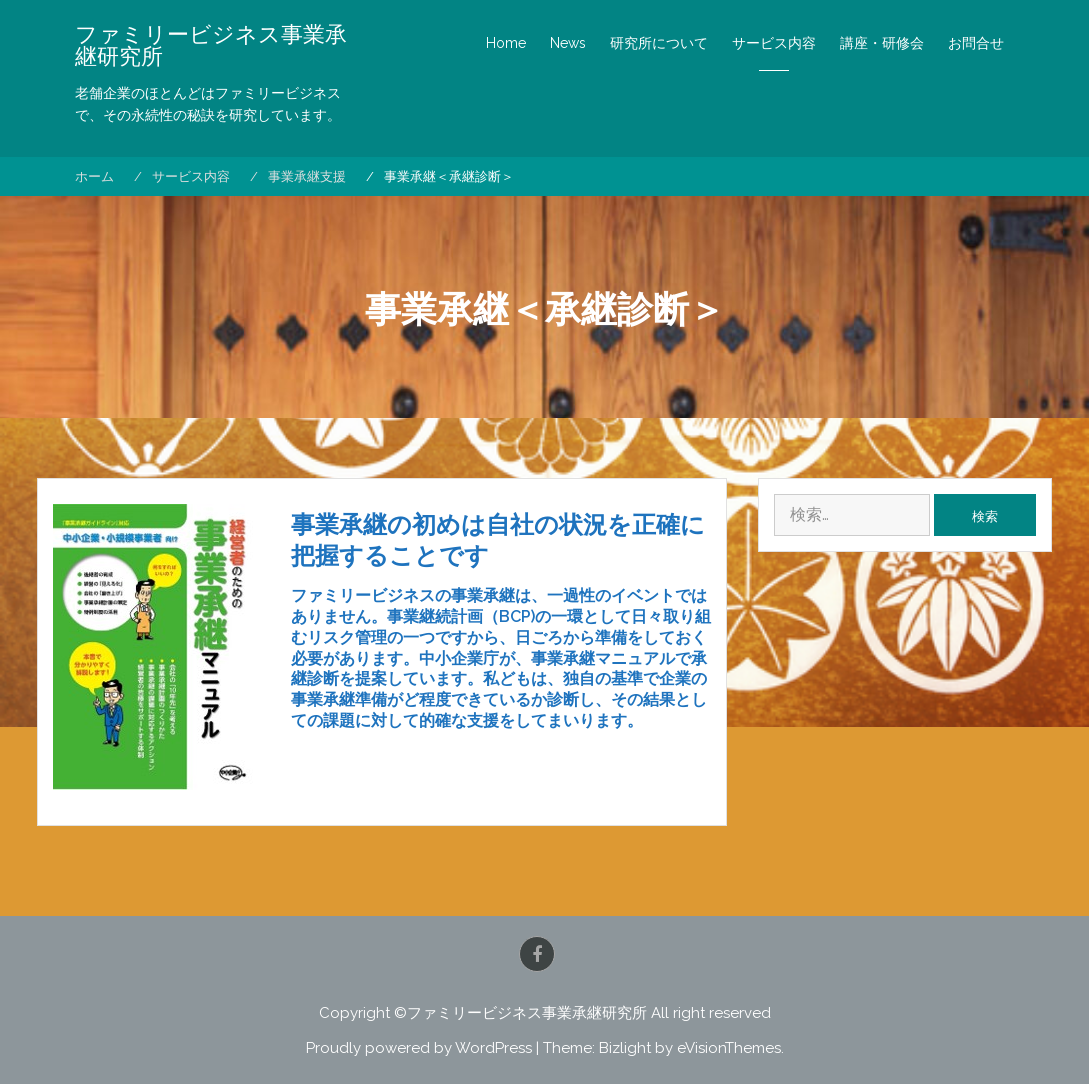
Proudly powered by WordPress (419, 1048)
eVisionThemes (729, 1048)
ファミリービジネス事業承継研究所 (211, 46)
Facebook (537, 954)
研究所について (659, 43)
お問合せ (976, 43)
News (568, 43)
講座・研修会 (882, 43)
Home (506, 43)
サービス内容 (774, 43)
